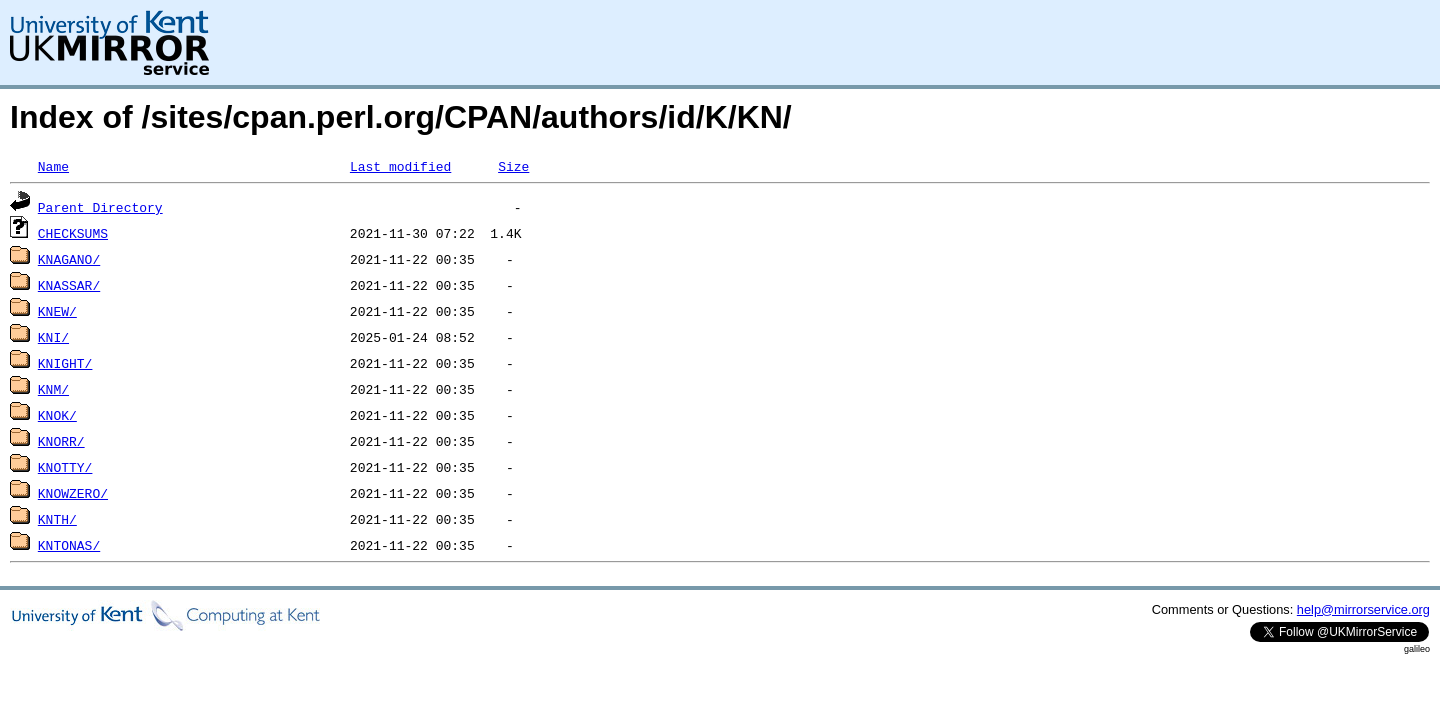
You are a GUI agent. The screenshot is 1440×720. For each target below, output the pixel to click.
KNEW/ (57, 311)
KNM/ (53, 389)
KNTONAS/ (69, 545)
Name (53, 166)
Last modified (400, 166)
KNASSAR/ (69, 285)
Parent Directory (100, 207)
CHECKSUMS (73, 233)
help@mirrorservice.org (1363, 609)
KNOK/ (57, 415)
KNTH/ (57, 519)
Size (513, 166)
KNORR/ (61, 441)
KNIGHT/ (65, 363)
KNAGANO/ (69, 259)
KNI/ (53, 337)
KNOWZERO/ (73, 493)
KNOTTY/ (65, 467)
